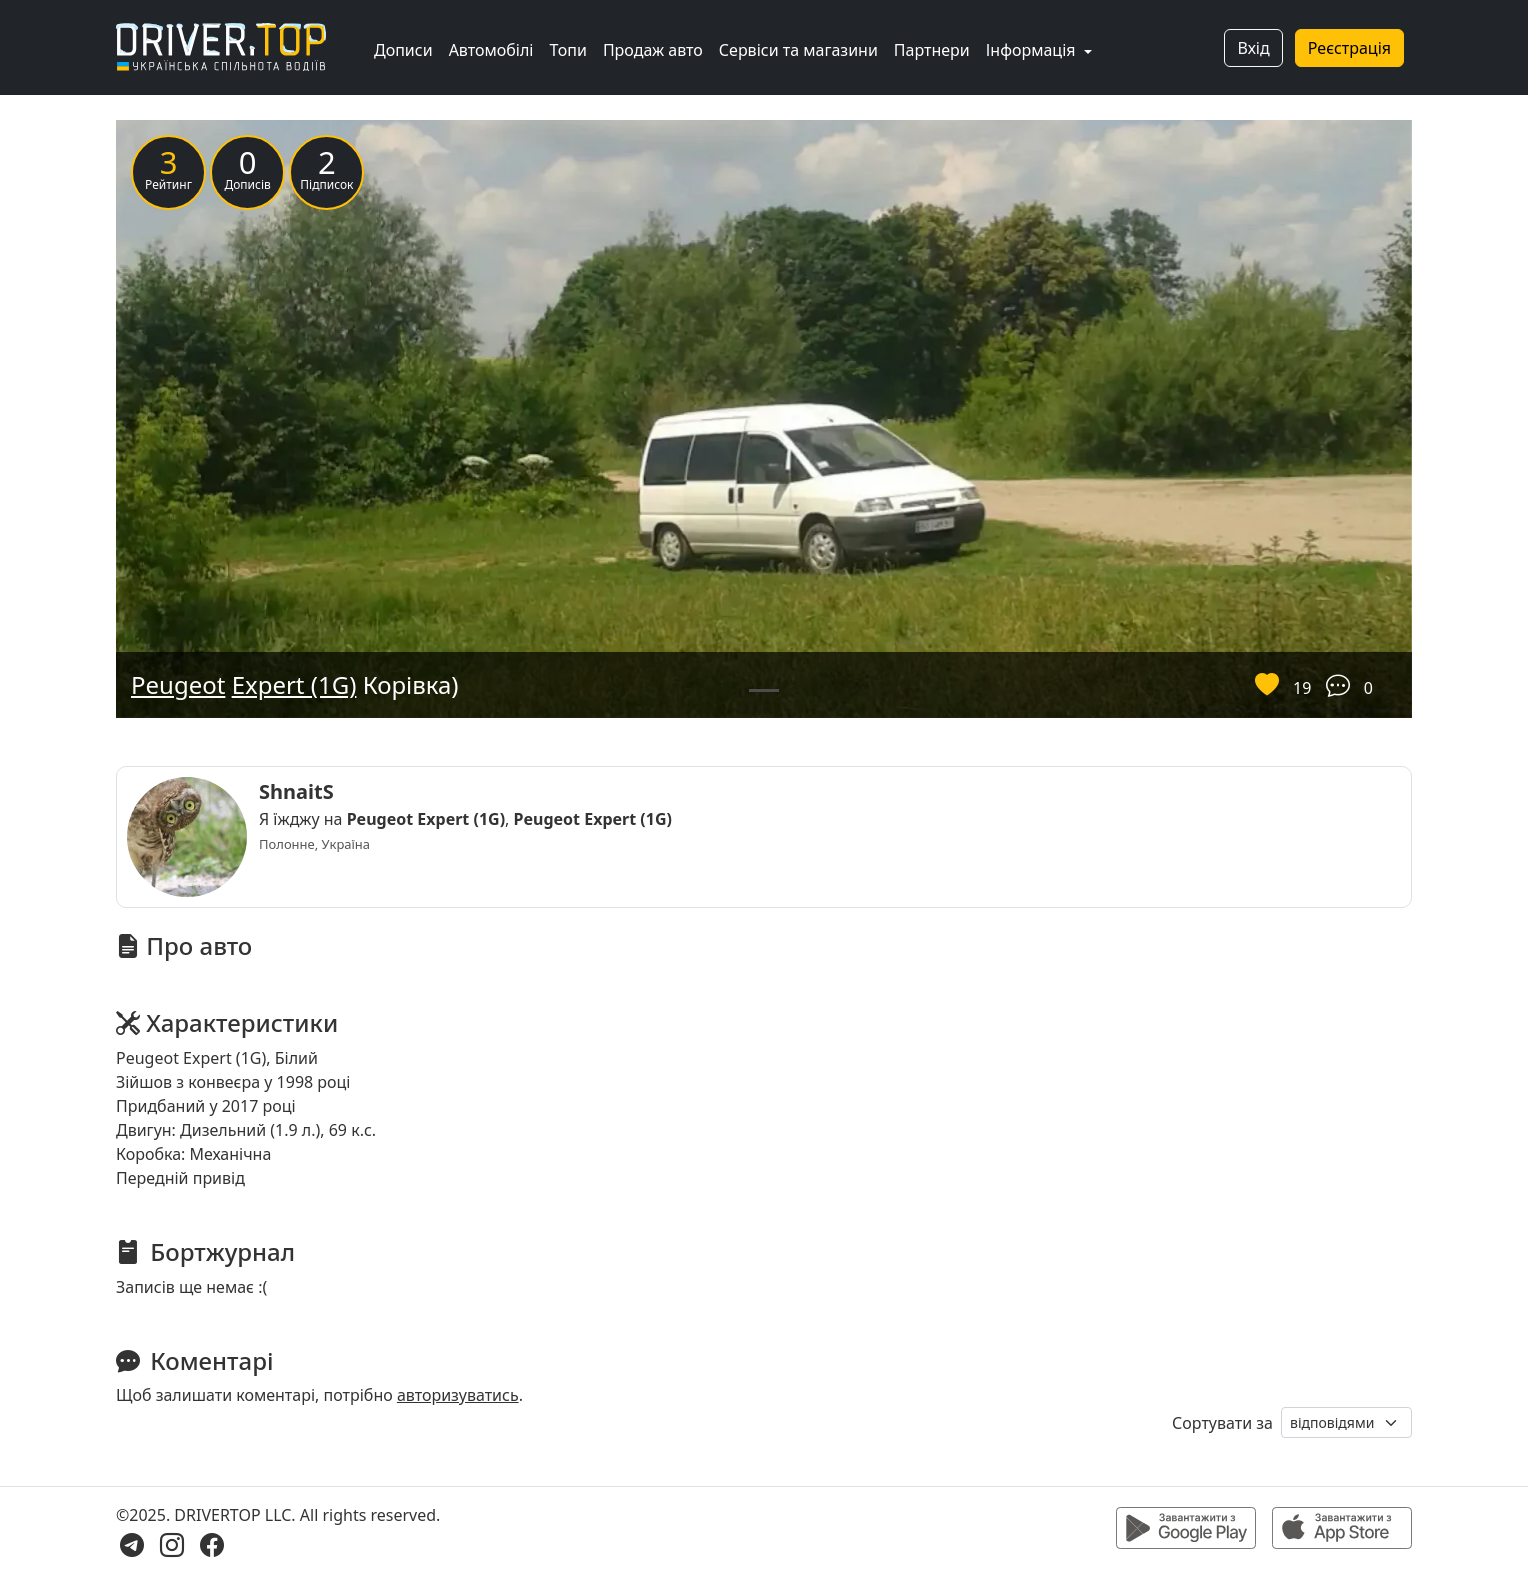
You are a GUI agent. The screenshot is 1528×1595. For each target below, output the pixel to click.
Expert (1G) (294, 684)
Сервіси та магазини (798, 50)
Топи (567, 50)
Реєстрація (1349, 48)
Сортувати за (1222, 1423)
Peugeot (178, 684)
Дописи (403, 50)
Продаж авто (653, 50)
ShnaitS (296, 791)
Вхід (1253, 48)
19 (1302, 688)
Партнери (932, 50)
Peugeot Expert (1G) (426, 819)
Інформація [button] (1033, 50)
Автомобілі (491, 50)
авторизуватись (458, 1395)
